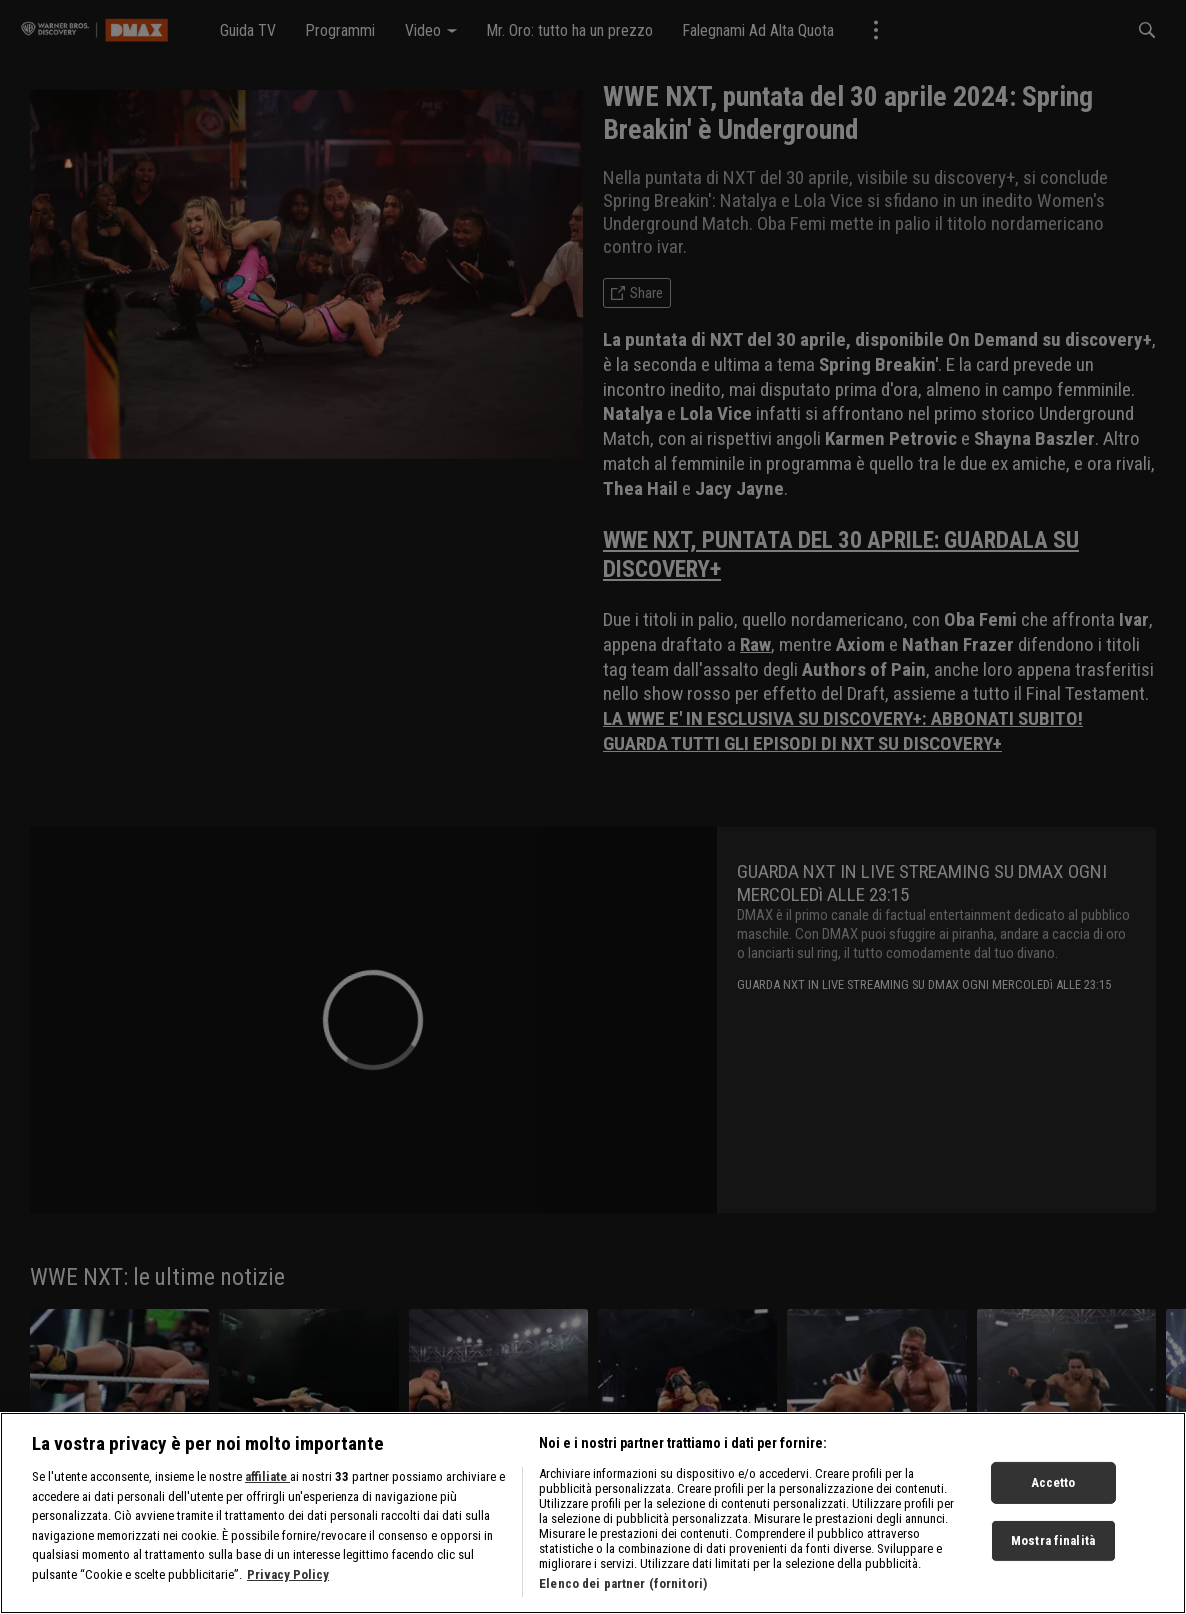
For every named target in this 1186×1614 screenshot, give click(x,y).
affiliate (267, 1496)
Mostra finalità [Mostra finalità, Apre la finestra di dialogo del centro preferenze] (1053, 1559)
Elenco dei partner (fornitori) (623, 1603)
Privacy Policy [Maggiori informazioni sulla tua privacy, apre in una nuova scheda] (288, 1593)
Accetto (1053, 1502)
